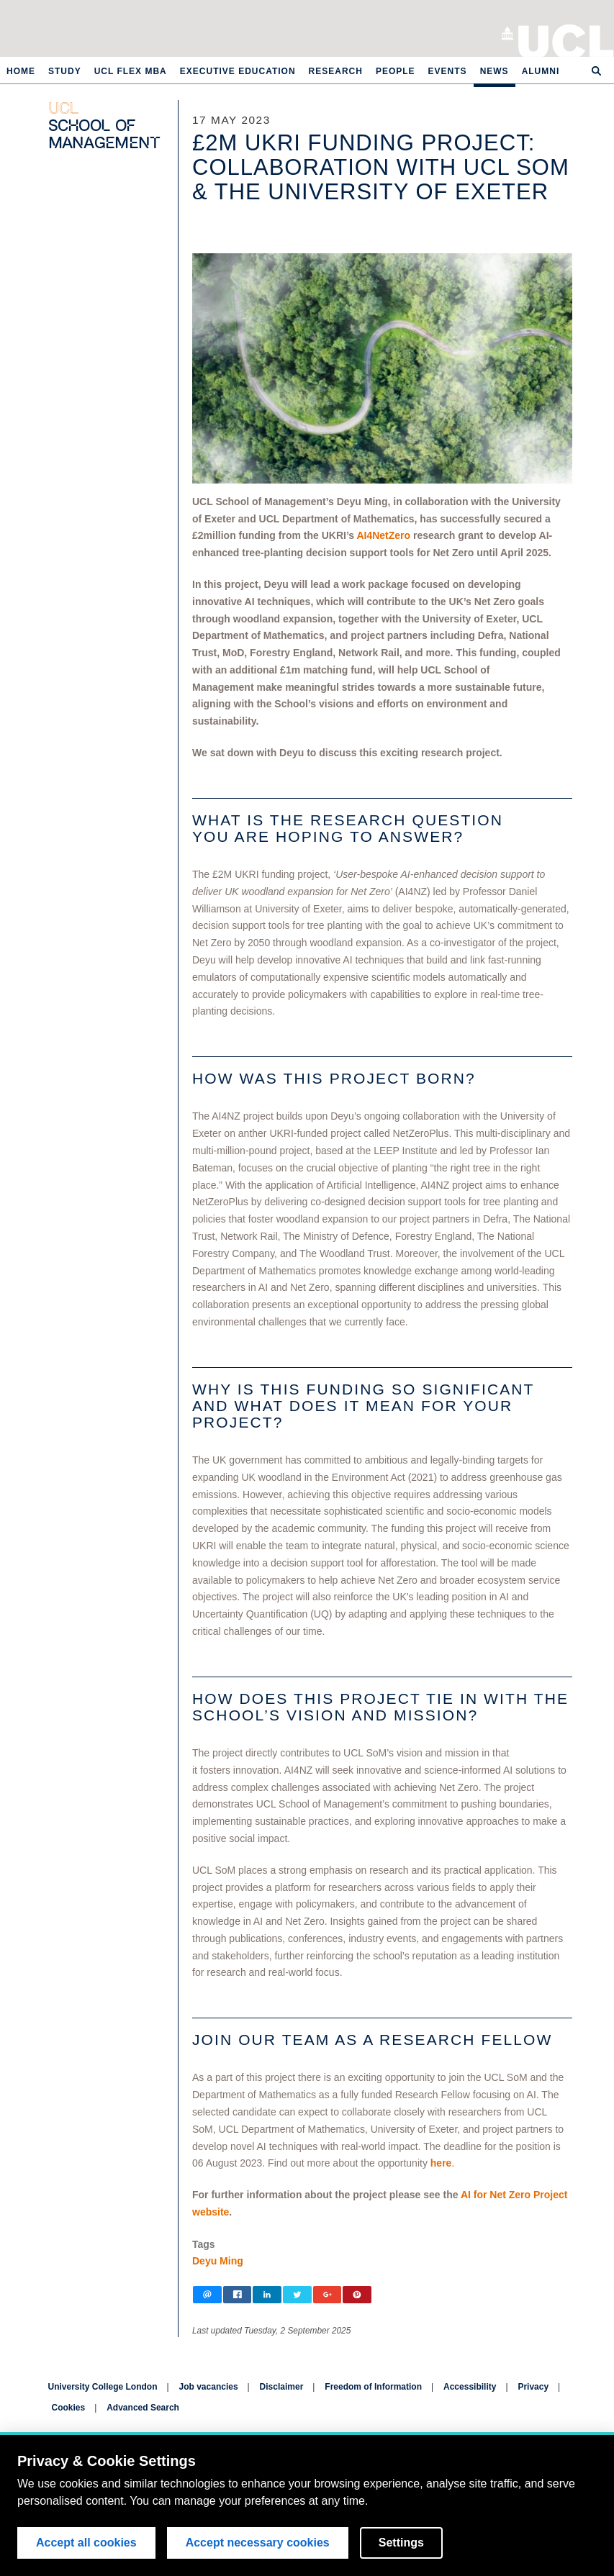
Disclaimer (282, 2387)
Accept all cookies (86, 2542)
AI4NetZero (383, 535)
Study (64, 71)
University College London (566, 39)
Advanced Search (143, 2408)
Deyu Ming (217, 2261)
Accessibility (469, 2387)
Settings (401, 2542)
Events (447, 71)
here (441, 2163)
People (395, 71)
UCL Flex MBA (130, 71)
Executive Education (238, 71)
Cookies (69, 2408)
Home (20, 71)
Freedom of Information (373, 2387)
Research (336, 71)
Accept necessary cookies (258, 2542)
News (494, 71)
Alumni (541, 71)
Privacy (533, 2387)
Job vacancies (208, 2387)
